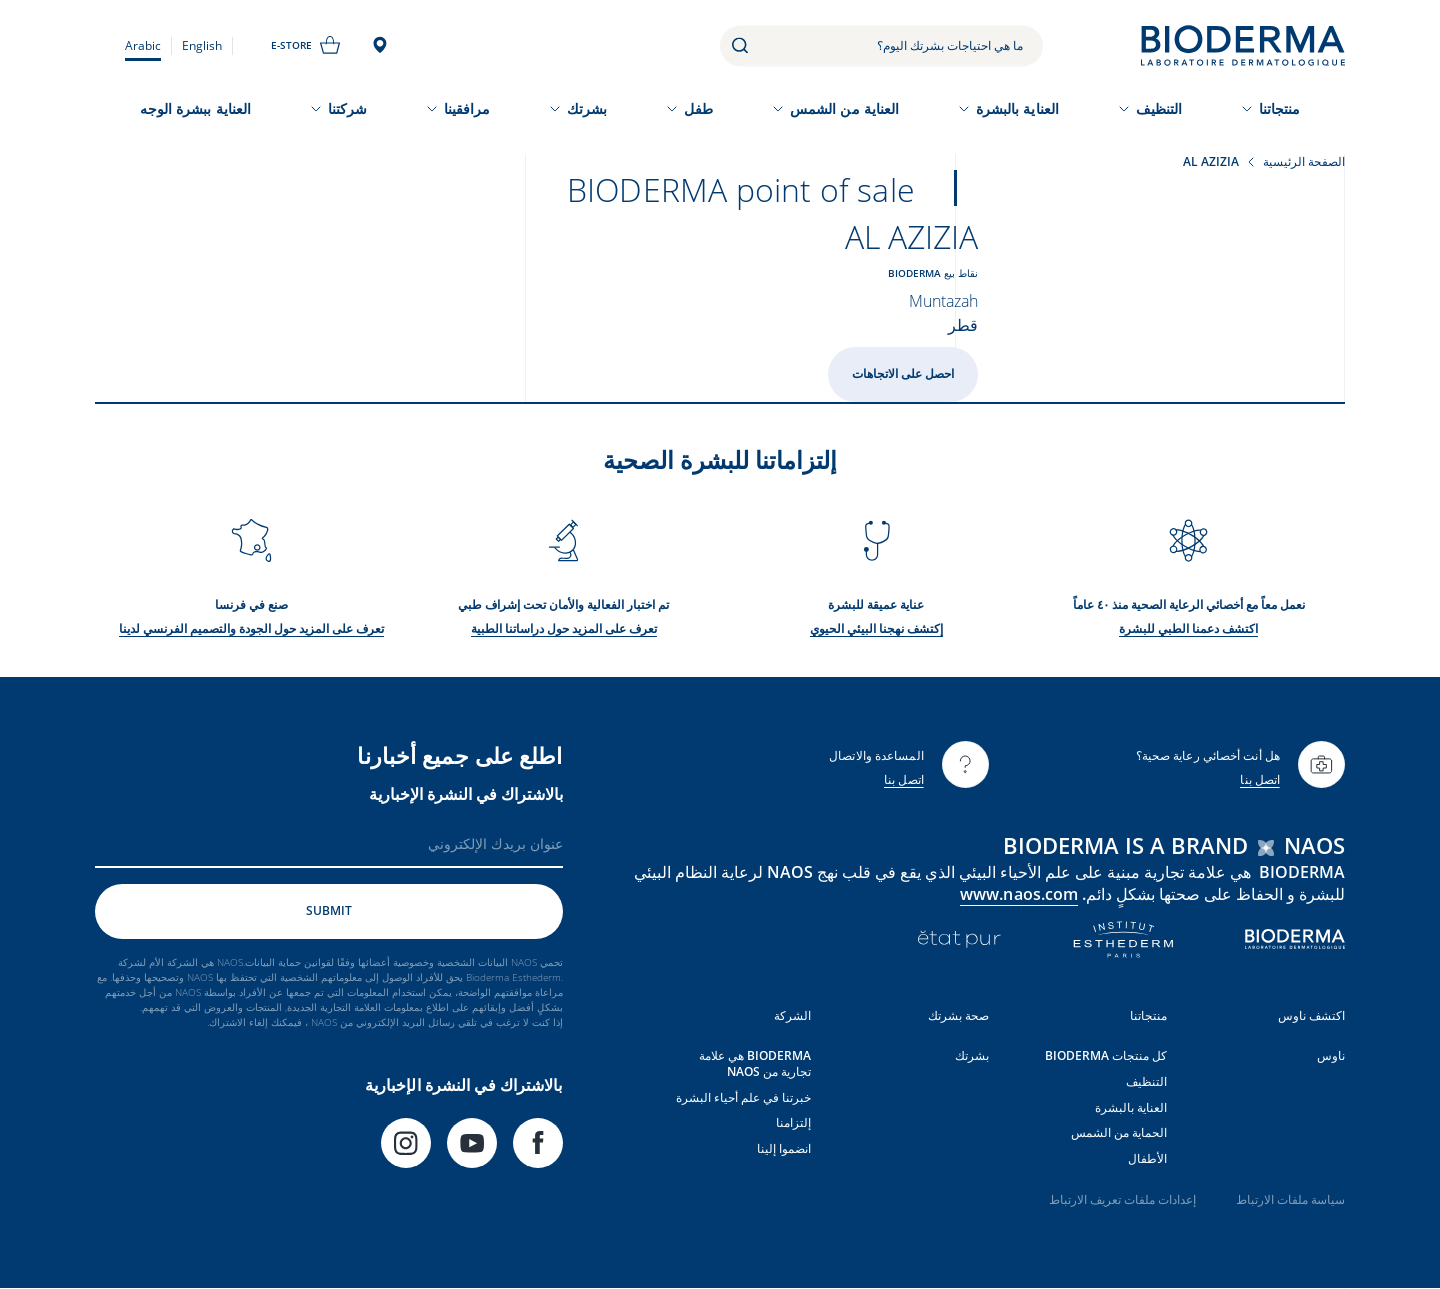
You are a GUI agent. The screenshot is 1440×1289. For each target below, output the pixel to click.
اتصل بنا (1260, 779)
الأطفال (1147, 1158)
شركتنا (347, 108)
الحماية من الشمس (1119, 1132)
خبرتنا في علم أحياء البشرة (743, 1097)
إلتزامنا (793, 1122)
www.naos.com (1019, 894)
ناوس (1331, 1055)
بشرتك (587, 108)
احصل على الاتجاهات (903, 373)
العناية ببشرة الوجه (195, 108)
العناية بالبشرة (1017, 108)
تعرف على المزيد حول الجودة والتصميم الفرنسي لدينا (251, 628)
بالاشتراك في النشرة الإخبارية (466, 794)
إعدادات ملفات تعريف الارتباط (1122, 1199)
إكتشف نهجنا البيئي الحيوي (876, 628)
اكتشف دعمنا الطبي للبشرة (1188, 628)
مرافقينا (467, 108)
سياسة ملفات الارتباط (1290, 1199)
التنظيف (1159, 108)
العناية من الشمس (844, 108)
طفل (698, 108)
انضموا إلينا (784, 1148)
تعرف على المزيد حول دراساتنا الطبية (564, 628)
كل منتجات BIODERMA (1106, 1055)
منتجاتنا (1280, 108)
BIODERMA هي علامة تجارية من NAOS (755, 1063)
